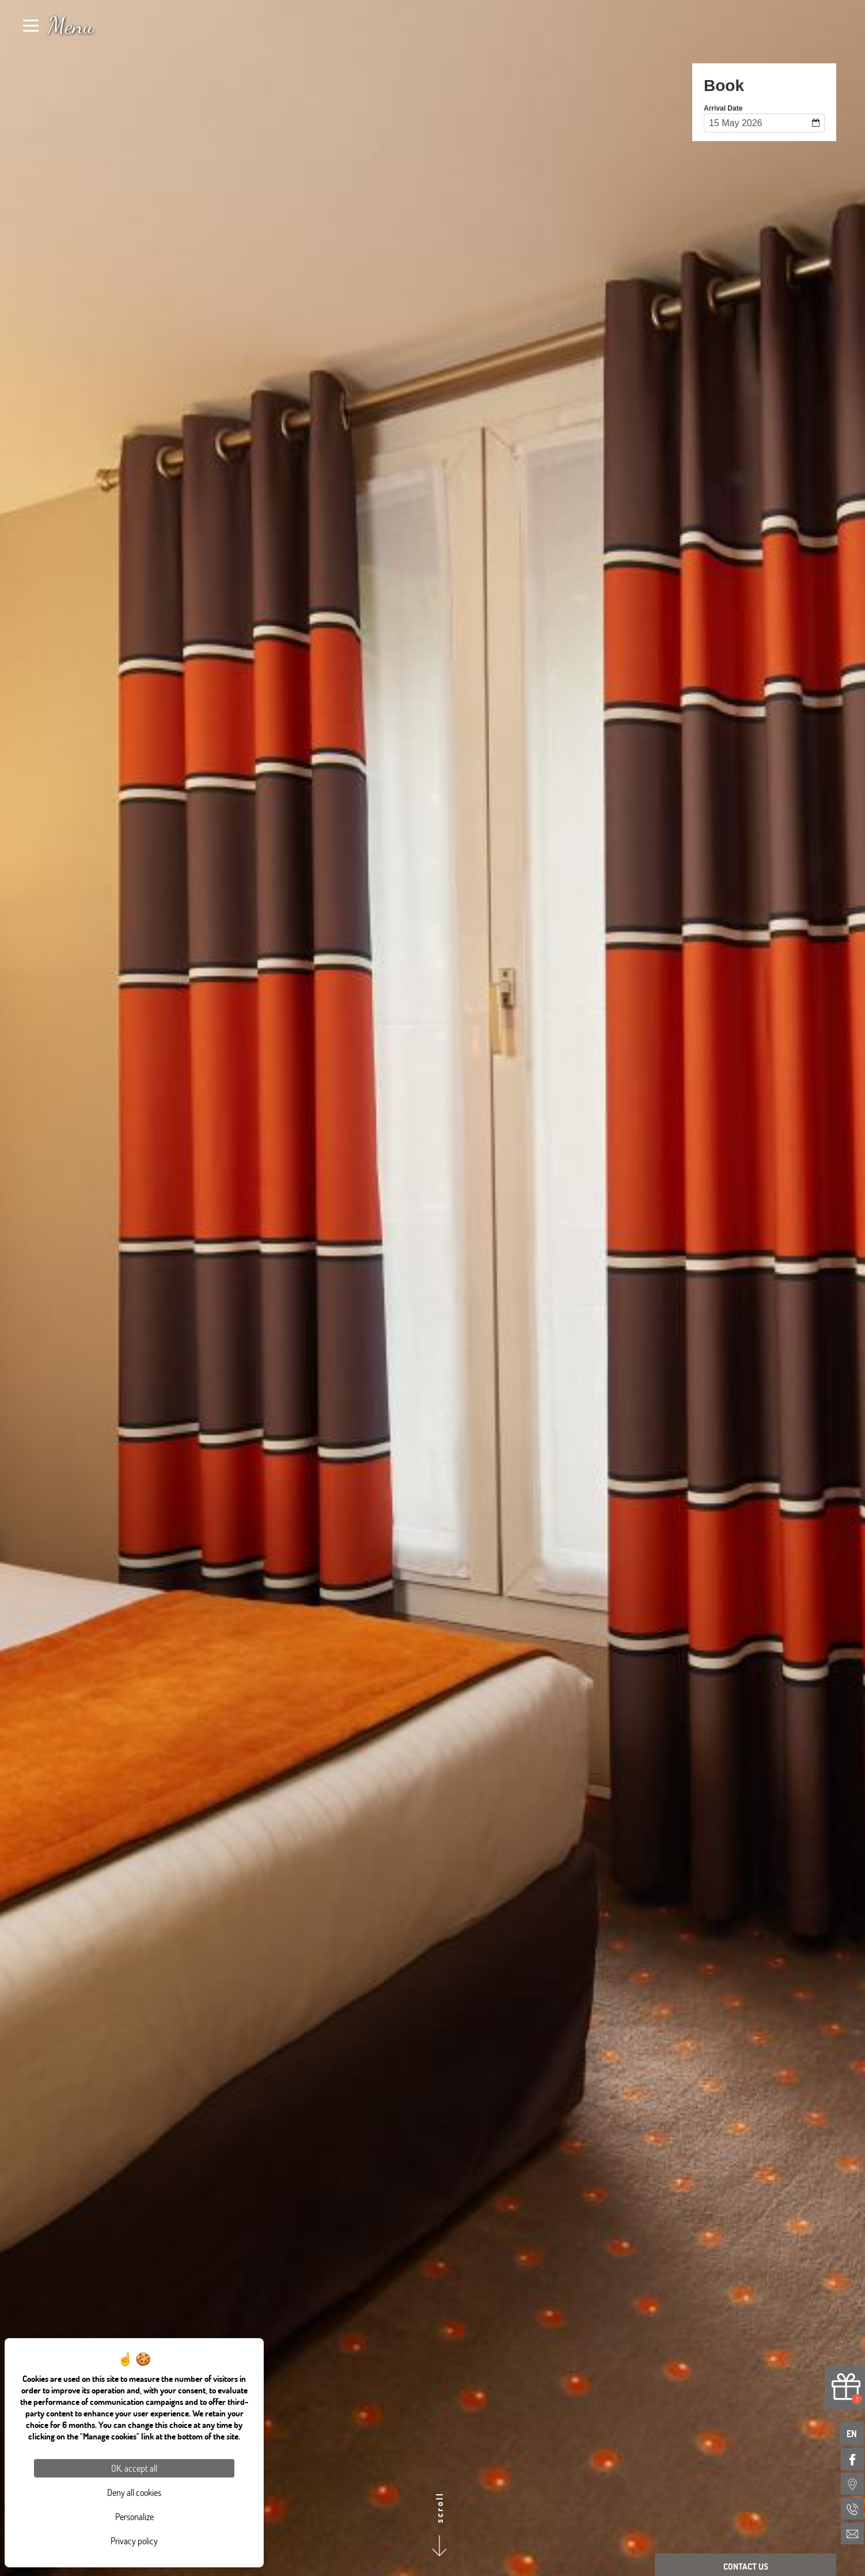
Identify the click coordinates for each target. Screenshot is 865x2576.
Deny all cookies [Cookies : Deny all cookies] (134, 2492)
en (852, 2433)
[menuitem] (852, 2459)
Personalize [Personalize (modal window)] (134, 2516)
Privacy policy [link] (134, 2541)
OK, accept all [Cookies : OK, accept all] (134, 2468)
